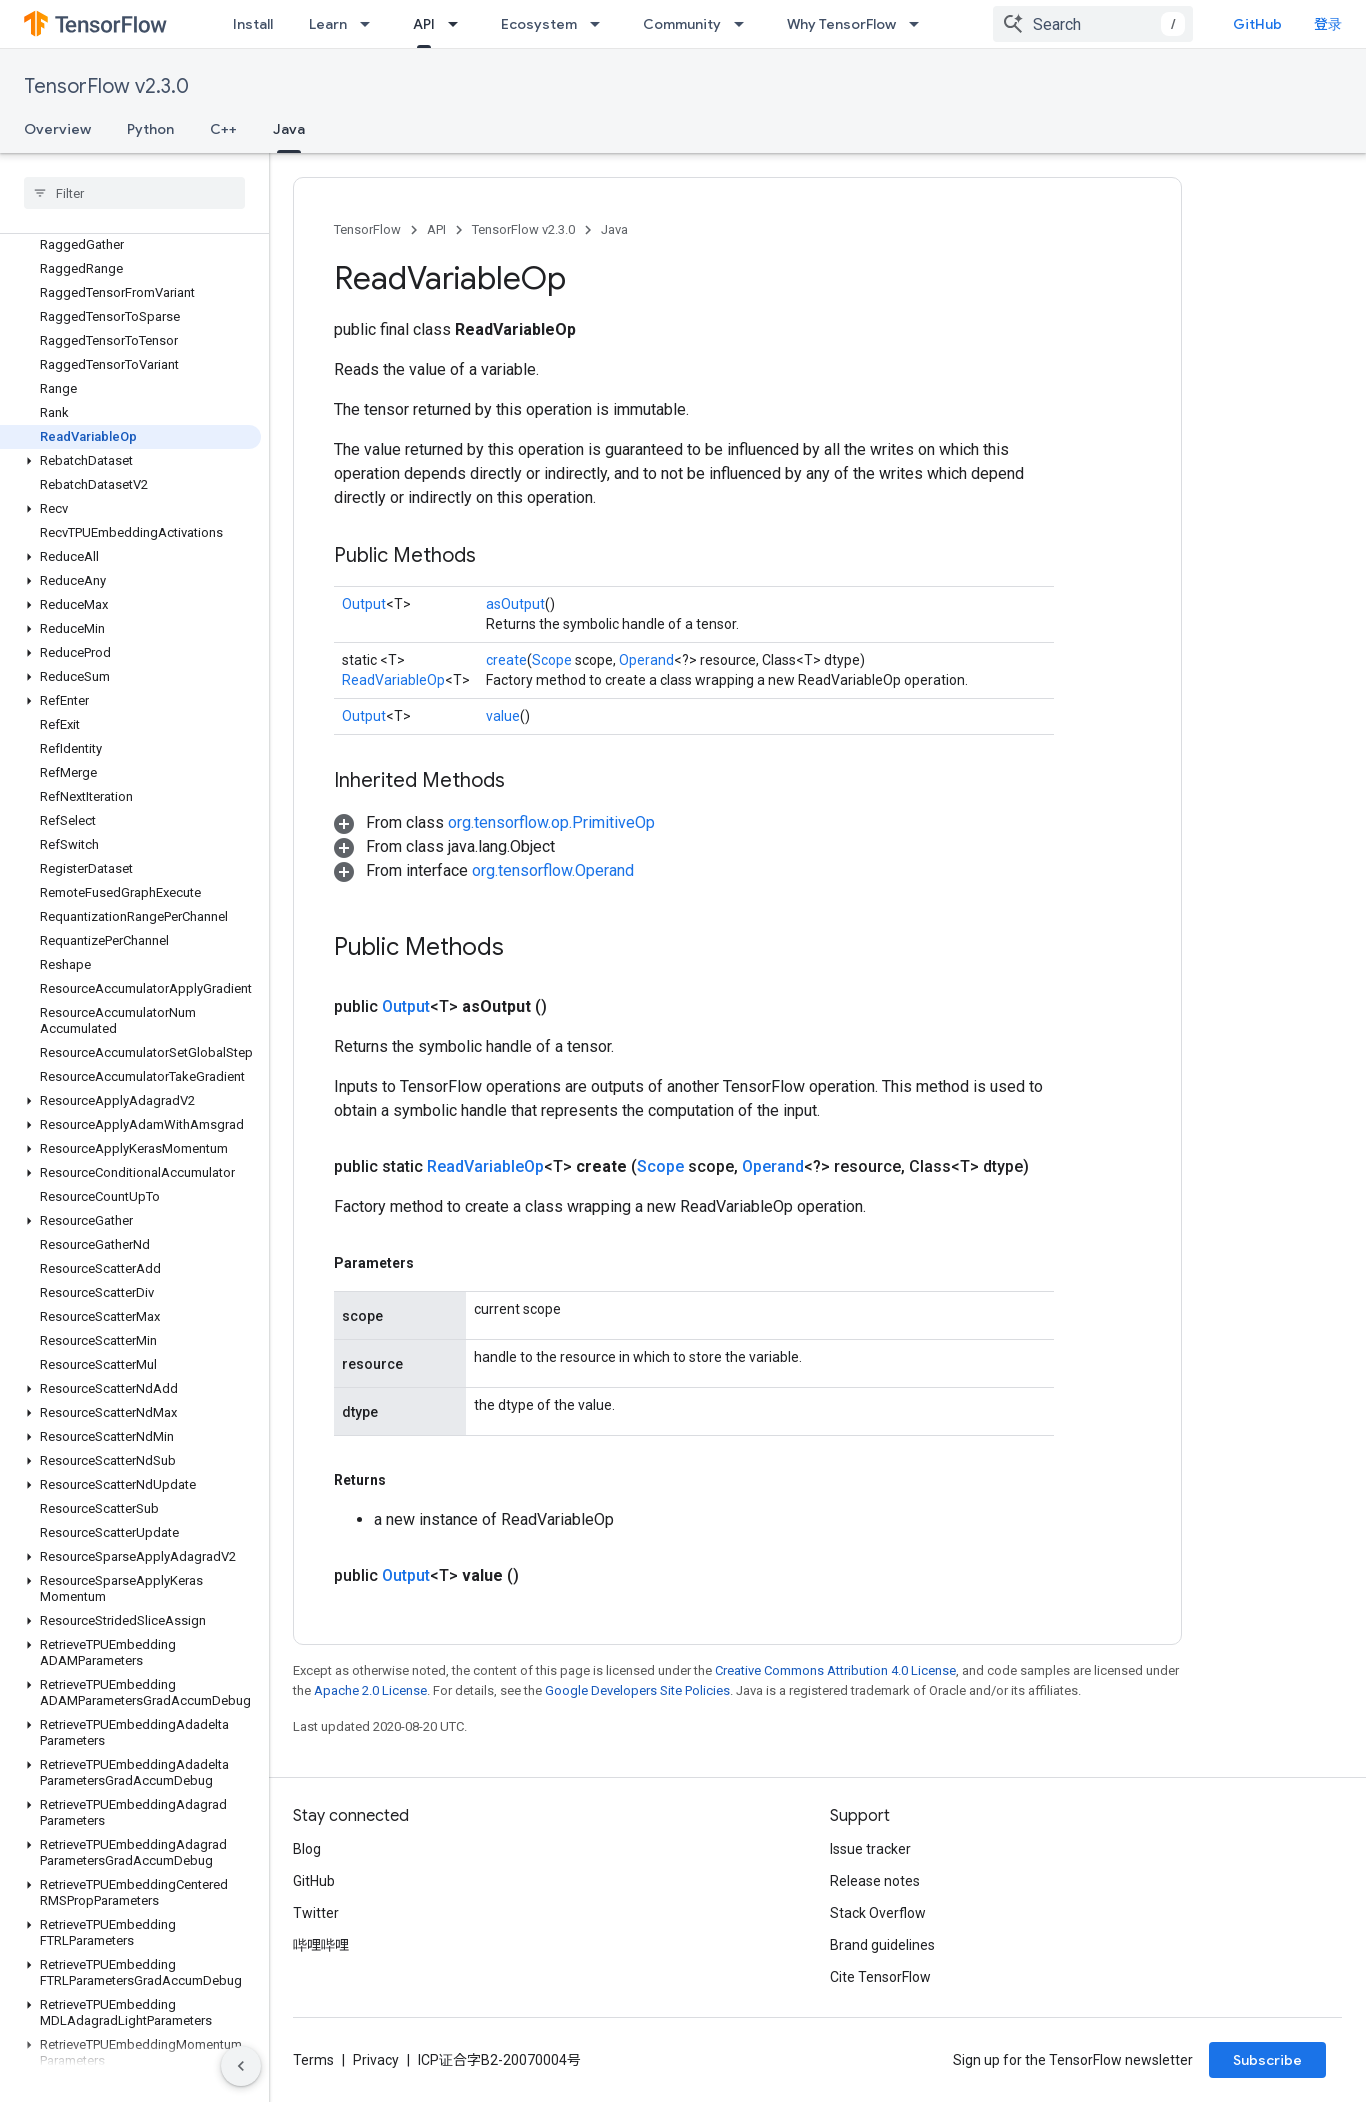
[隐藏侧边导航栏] (241, 2066)
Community (682, 24)
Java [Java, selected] (289, 129)
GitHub (1257, 24)
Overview (57, 129)
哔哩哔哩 (321, 1945)
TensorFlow (367, 229)
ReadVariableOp (393, 680)
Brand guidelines (882, 1945)
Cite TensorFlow (880, 1977)
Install (253, 24)
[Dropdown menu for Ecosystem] (601, 24)
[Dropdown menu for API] (459, 24)
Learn (328, 24)
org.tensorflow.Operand (553, 870)
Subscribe (1267, 2060)
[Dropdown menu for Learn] (371, 24)
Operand (646, 660)
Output (364, 604)
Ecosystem (539, 24)
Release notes (875, 1881)
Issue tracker (870, 1849)
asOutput (515, 604)
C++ (223, 129)
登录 (1328, 24)
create (506, 660)
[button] (130, 461)
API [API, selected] (424, 24)
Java (614, 229)
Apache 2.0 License (370, 1690)
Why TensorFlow (841, 24)
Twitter (316, 1913)
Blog (307, 1849)
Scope (552, 660)
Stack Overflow (878, 1913)
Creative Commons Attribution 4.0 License (835, 1670)
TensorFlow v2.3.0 (106, 86)
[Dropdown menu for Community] (745, 24)
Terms (313, 2060)
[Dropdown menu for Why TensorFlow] (920, 24)
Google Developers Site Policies (637, 1690)
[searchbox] (134, 193)
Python (150, 129)
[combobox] (1093, 24)
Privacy (376, 2060)
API (436, 229)
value (503, 716)
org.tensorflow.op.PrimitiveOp (551, 822)
